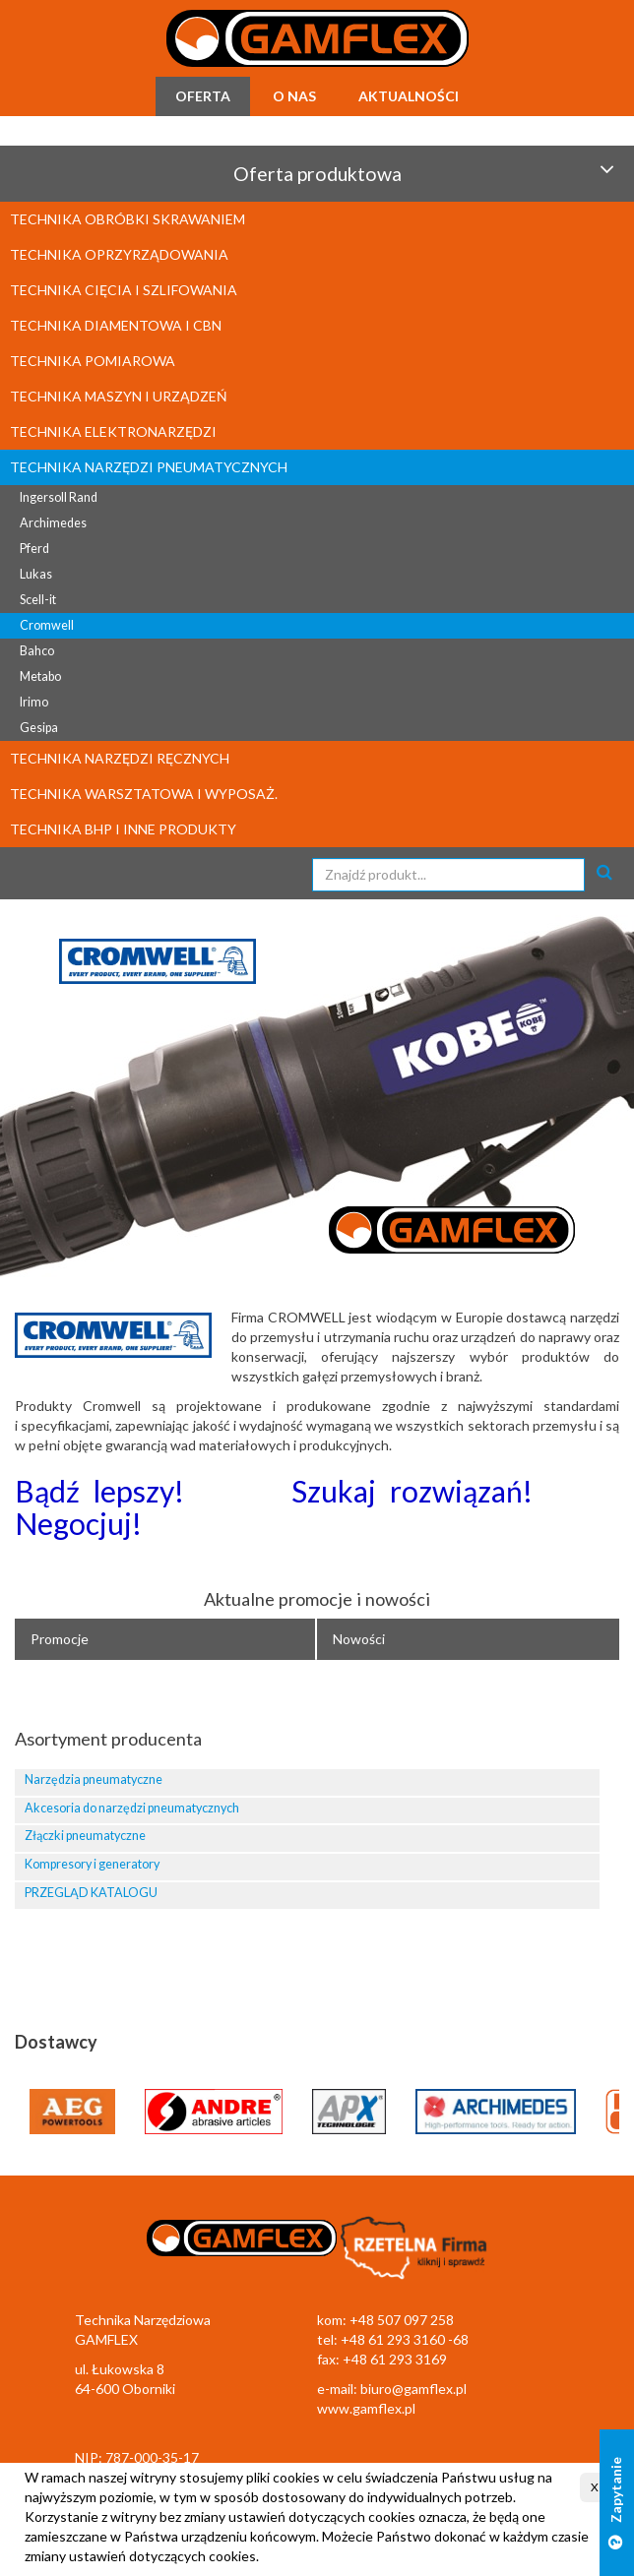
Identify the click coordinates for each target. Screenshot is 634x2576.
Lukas (36, 574)
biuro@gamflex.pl (413, 2388)
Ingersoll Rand (58, 497)
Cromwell (47, 625)
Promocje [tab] (60, 1638)
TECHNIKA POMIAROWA (92, 360)
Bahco (37, 651)
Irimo (34, 702)
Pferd (34, 548)
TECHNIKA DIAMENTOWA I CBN (116, 325)
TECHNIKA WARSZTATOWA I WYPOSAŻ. (144, 793)
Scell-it (38, 599)
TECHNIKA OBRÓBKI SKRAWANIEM (127, 219)
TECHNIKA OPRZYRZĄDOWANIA (119, 254)
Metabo (40, 676)
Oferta (202, 96)
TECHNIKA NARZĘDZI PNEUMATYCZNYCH (148, 467)
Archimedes (53, 523)
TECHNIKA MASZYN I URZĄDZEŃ (118, 396)
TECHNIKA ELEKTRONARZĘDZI (113, 431)
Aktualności (408, 96)
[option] (317, 1096)
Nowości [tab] (359, 1638)
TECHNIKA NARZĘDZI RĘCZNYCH (119, 758)
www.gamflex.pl (366, 2408)
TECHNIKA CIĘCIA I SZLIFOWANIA (123, 289)
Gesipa (39, 727)
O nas (294, 96)
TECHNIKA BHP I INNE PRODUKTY (123, 829)
